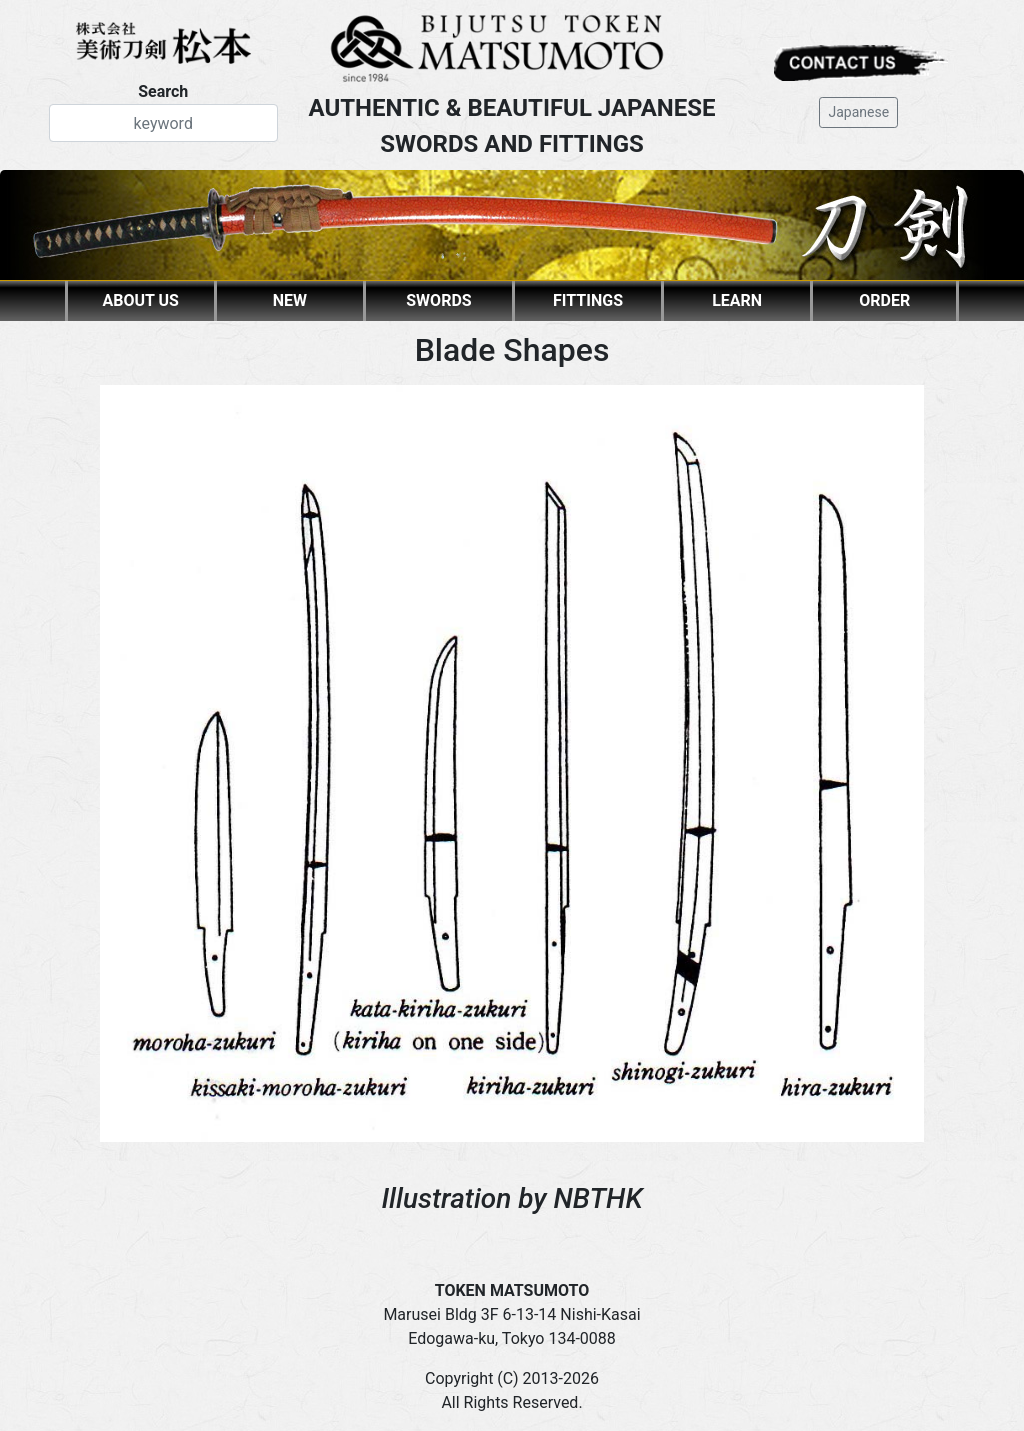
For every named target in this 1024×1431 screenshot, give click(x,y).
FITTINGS (588, 300)
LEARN (737, 300)
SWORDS (438, 300)
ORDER (884, 300)
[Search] (163, 123)
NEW (290, 300)
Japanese (858, 112)
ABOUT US (141, 300)
